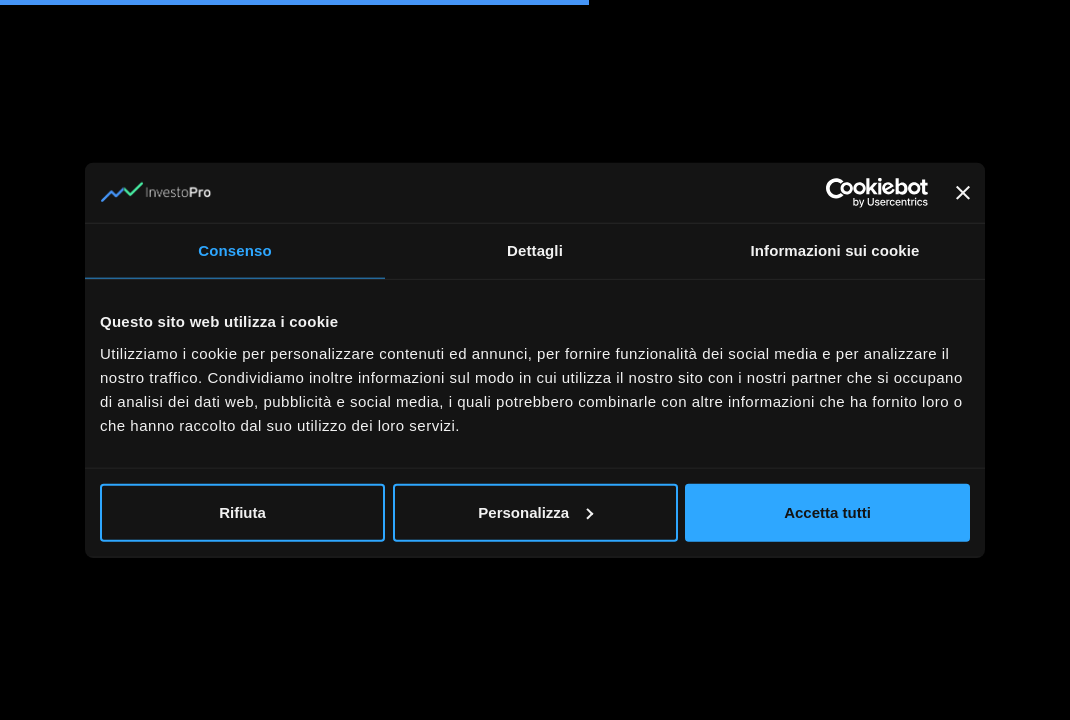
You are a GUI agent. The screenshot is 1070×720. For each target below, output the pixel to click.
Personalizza (535, 511)
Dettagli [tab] (535, 250)
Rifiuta (242, 511)
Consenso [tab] (234, 250)
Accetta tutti (827, 511)
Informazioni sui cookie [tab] (835, 250)
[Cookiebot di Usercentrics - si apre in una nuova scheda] (840, 193)
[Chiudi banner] (963, 193)
